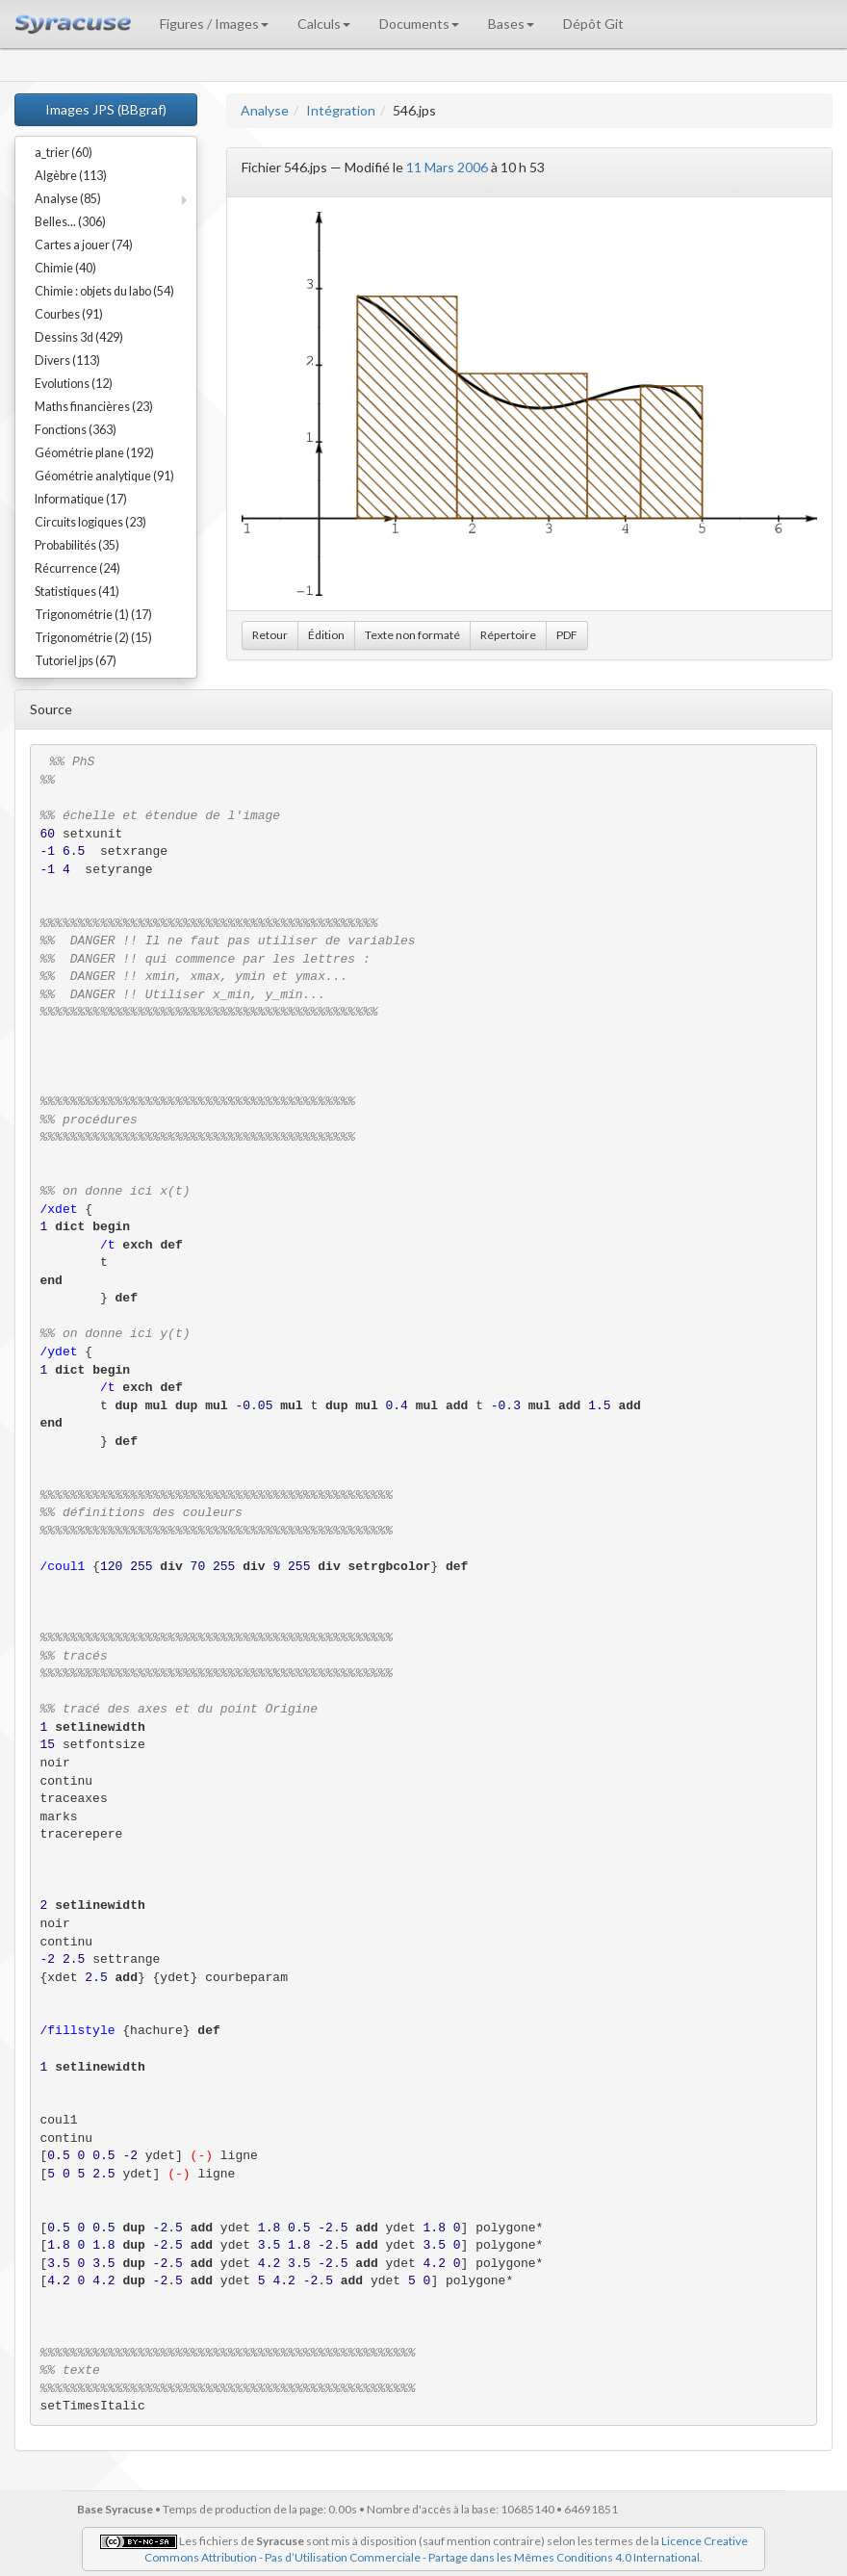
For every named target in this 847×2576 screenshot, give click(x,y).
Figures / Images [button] (214, 23)
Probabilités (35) (77, 545)
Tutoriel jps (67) (75, 661)
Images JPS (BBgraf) (106, 109)
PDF (567, 635)
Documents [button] (419, 23)
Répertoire (508, 635)
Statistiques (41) (77, 591)
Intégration (340, 110)
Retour (270, 635)
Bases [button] (511, 23)
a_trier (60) (63, 152)
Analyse (265, 110)
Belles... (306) (70, 222)
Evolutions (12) (74, 383)
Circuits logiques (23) (90, 522)
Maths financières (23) (94, 406)
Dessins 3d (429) (79, 337)
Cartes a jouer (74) (84, 245)
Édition (326, 635)
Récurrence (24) (77, 568)
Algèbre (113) (71, 175)
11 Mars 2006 (447, 167)
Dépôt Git (593, 23)
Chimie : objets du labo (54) (104, 291)
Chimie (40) (65, 268)
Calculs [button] (323, 23)
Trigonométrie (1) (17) (93, 614)
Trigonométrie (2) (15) (93, 638)
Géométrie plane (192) (94, 453)
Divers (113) (67, 360)
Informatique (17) (81, 499)
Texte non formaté (412, 635)
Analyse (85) (68, 199)
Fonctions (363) (75, 430)
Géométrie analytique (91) (104, 476)
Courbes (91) (69, 314)
